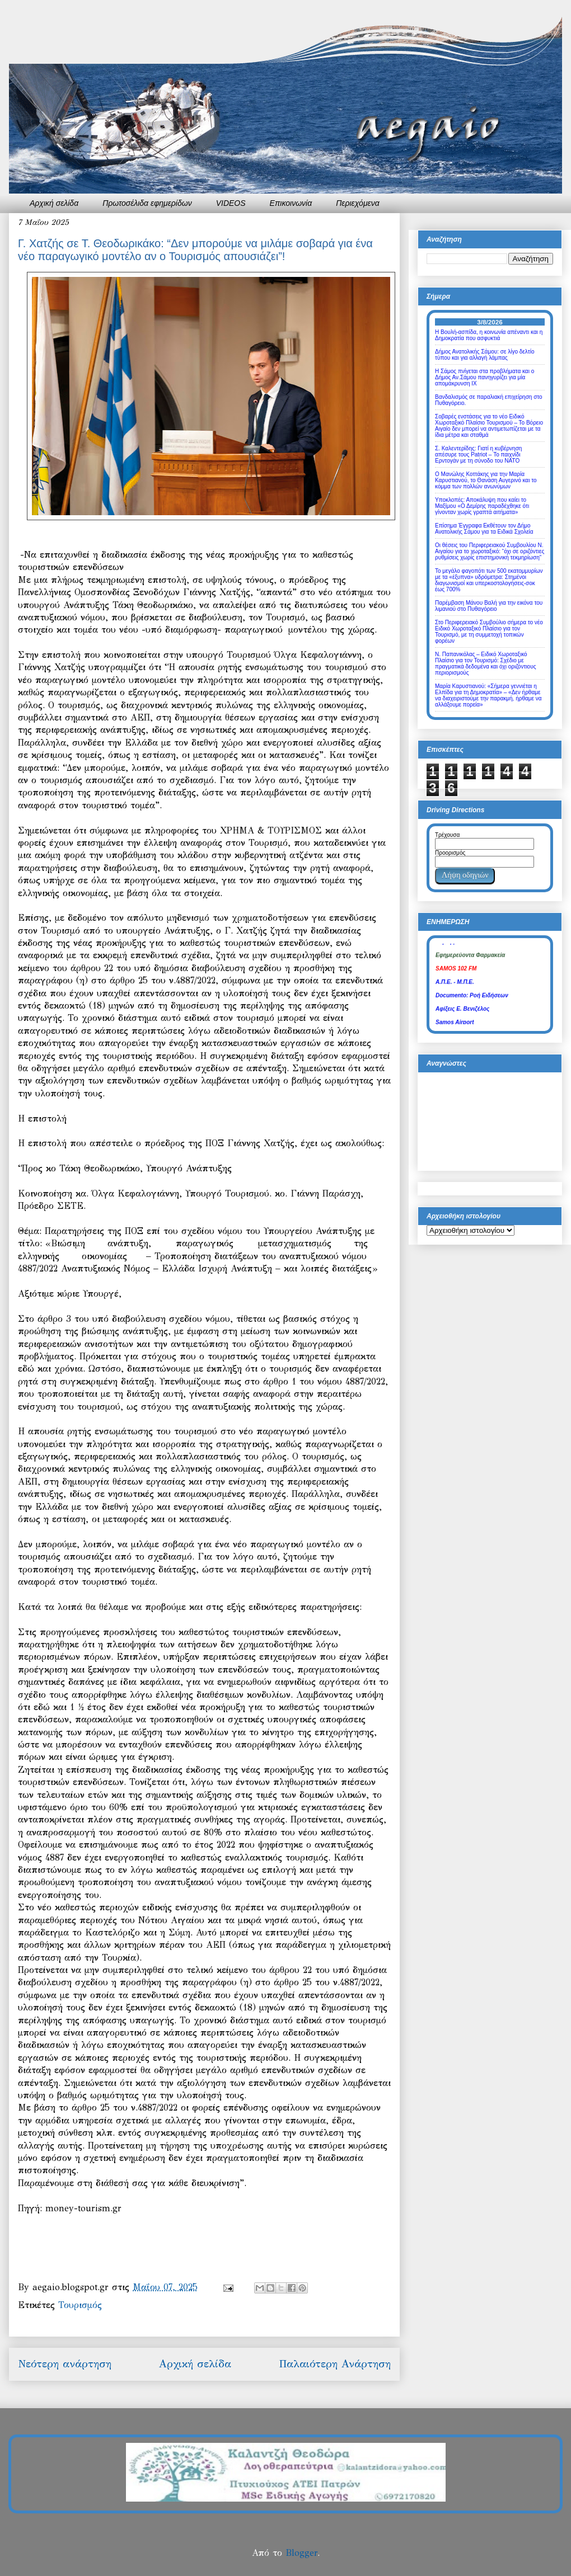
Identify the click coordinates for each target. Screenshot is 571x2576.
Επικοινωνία (291, 203)
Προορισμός (450, 853)
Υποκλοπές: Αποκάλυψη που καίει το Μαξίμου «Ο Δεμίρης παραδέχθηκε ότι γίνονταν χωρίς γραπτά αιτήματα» (482, 506)
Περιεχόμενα (358, 203)
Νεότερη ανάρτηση (64, 2363)
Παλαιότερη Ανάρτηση (335, 2363)
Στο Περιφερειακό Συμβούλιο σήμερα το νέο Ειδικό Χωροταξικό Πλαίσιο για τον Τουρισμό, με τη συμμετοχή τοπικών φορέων (489, 631)
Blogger (301, 2552)
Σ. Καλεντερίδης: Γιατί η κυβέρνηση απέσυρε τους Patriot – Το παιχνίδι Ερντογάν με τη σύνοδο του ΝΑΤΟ (478, 454)
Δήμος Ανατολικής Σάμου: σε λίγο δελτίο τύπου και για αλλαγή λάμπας (484, 355)
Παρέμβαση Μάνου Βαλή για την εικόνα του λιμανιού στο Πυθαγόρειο (488, 606)
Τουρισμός (80, 2305)
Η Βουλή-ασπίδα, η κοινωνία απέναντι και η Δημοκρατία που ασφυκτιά (488, 335)
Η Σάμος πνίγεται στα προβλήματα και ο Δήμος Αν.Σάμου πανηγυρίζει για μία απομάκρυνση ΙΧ (484, 377)
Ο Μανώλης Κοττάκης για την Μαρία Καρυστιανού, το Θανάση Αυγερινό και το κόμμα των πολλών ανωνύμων (486, 480)
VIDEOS (231, 203)
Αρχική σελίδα (54, 203)
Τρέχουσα (447, 835)
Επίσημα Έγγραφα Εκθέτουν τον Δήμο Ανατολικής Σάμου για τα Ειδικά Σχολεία (484, 528)
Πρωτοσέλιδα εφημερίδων (147, 203)
